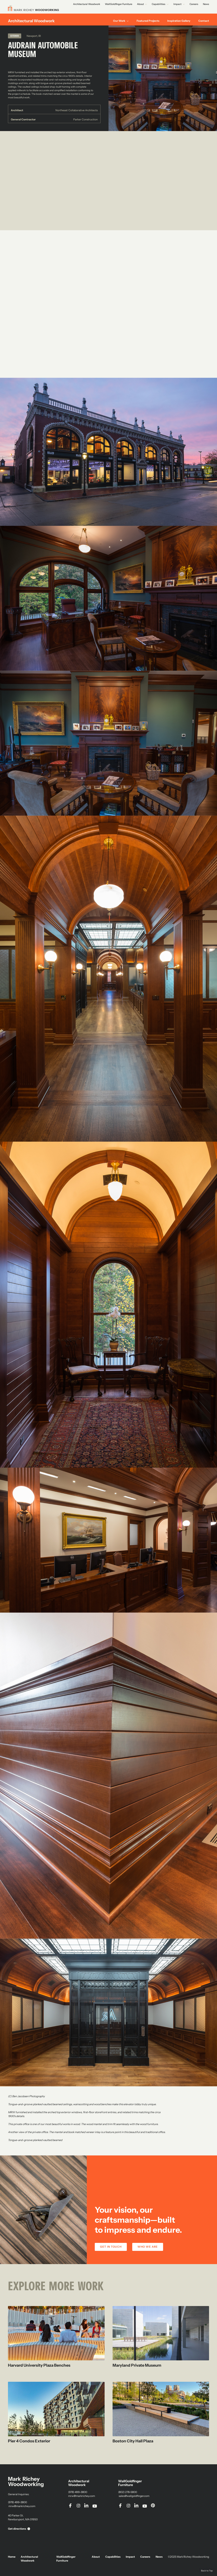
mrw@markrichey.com (21, 2506)
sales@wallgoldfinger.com (133, 2496)
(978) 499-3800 (17, 2502)
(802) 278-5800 (127, 2492)
